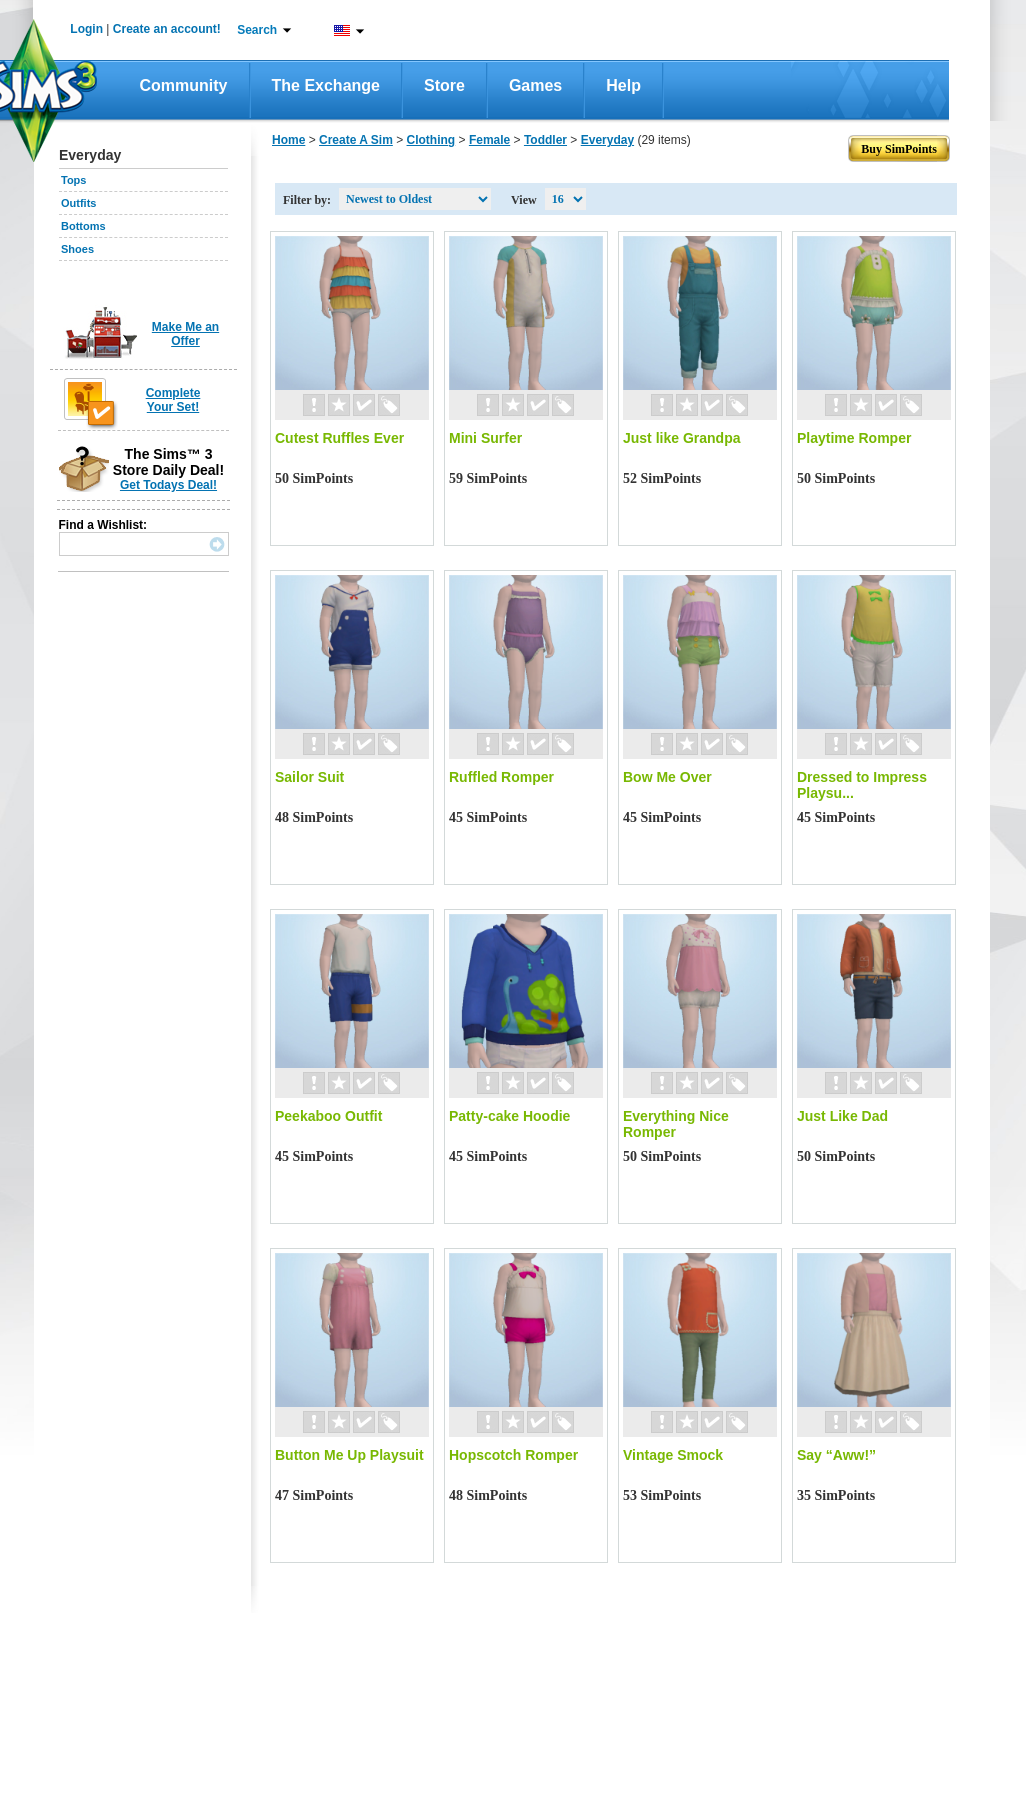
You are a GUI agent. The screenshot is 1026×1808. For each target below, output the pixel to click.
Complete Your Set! (173, 400)
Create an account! (167, 29)
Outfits (78, 203)
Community (184, 85)
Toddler (545, 140)
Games (535, 85)
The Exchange (326, 85)
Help (623, 85)
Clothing (431, 140)
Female (489, 140)
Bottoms (83, 226)
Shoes (77, 249)
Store (444, 85)
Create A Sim (356, 140)
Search (257, 30)
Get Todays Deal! (168, 485)
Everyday (607, 140)
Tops (73, 180)
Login (86, 29)
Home (288, 140)
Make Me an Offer (185, 334)
